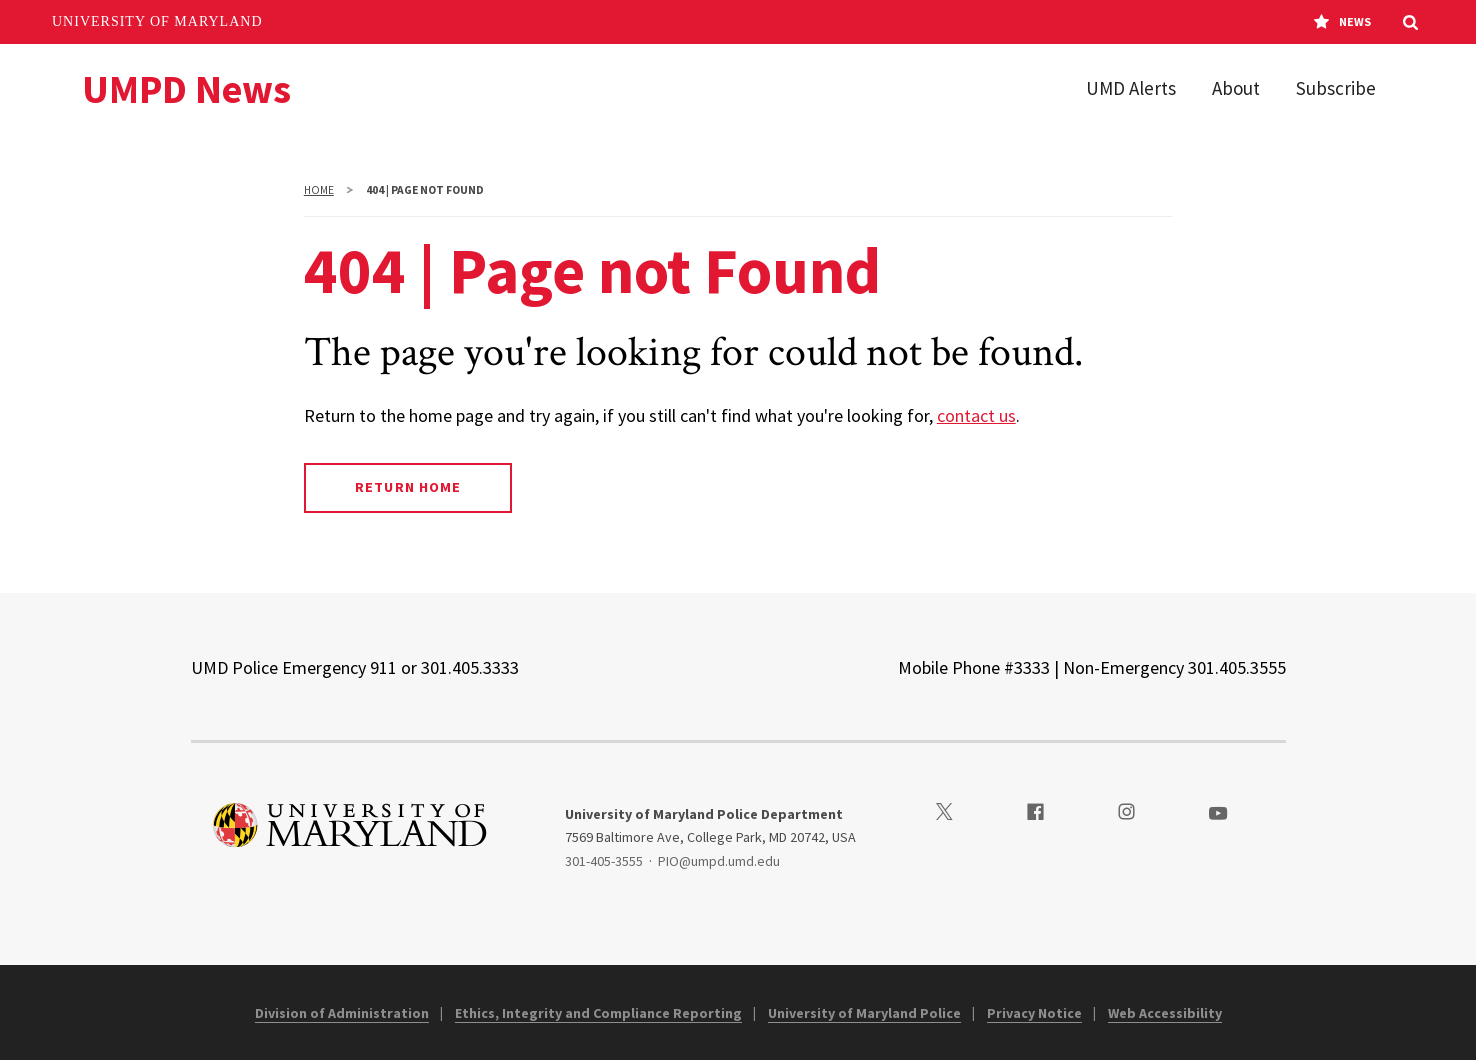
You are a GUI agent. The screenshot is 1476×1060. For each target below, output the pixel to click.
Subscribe (1336, 88)
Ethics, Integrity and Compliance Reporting (598, 1013)
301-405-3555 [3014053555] (604, 861)
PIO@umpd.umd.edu (719, 861)
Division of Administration (342, 1013)
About (1236, 88)
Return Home (407, 487)
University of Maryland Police (864, 1013)
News (1342, 22)
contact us (976, 415)
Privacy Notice (1034, 1013)
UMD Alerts (1131, 88)
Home (319, 190)
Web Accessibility (1165, 1013)
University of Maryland (157, 21)
